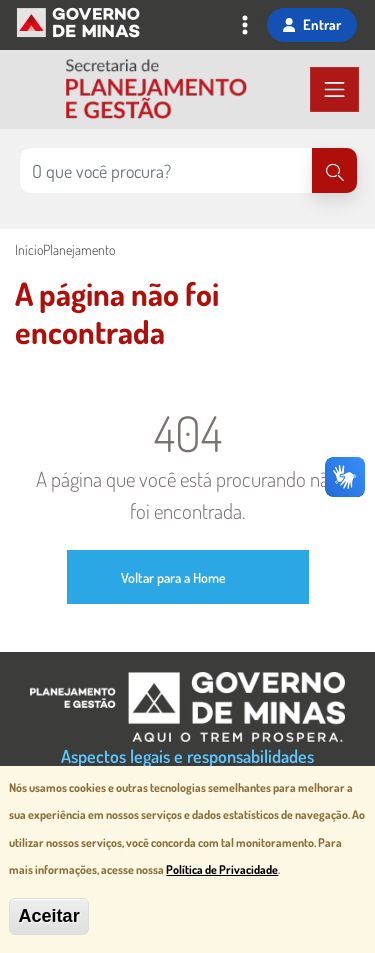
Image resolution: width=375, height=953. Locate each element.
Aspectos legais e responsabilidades (187, 755)
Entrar (312, 24)
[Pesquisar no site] (166, 170)
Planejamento (79, 249)
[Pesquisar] (334, 170)
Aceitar (48, 916)
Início (29, 249)
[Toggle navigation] (245, 27)
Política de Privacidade (222, 869)
